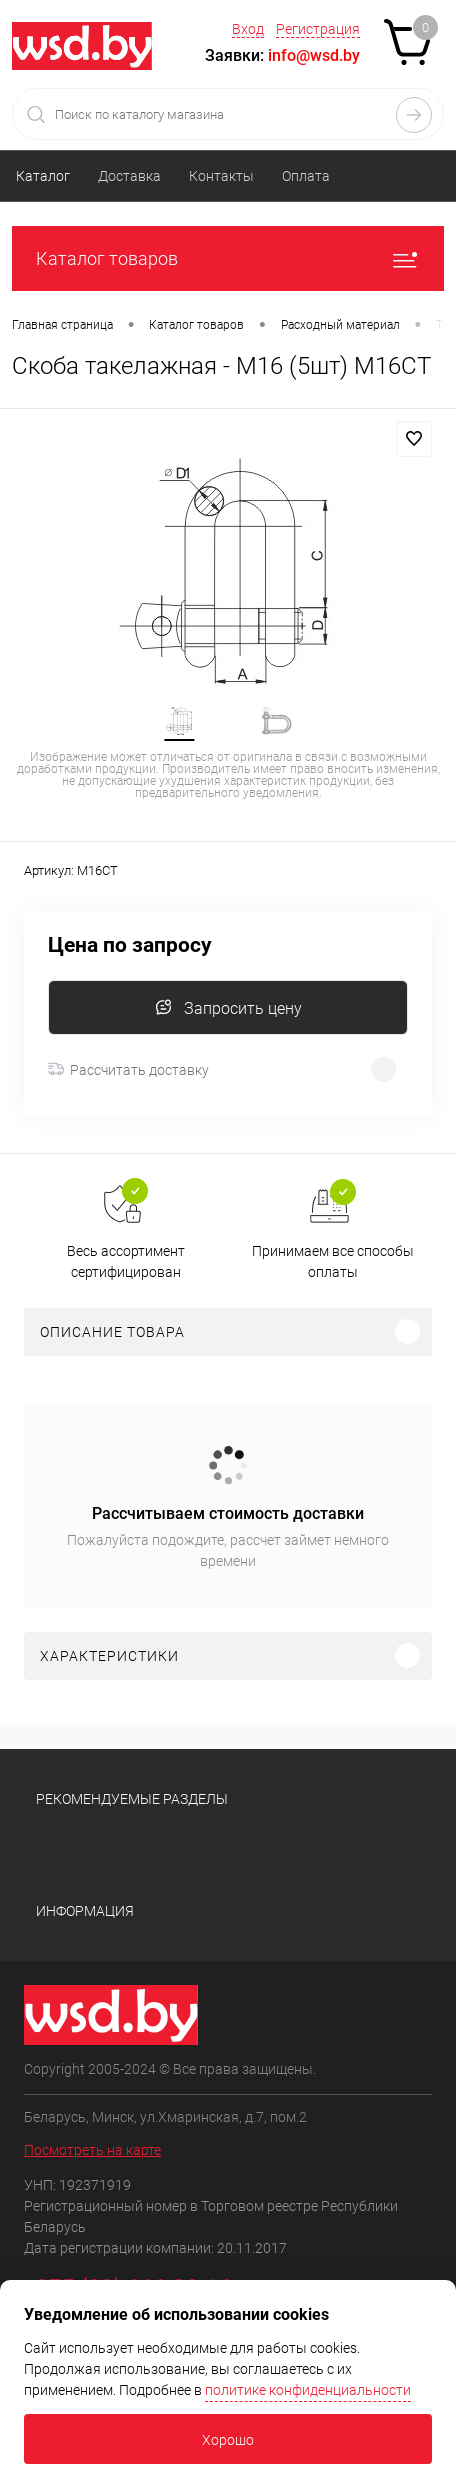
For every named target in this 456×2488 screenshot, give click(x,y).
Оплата (306, 176)
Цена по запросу (130, 945)
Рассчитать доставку (128, 1070)
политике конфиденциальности (308, 2390)
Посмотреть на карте (92, 2150)
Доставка (129, 176)
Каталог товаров (228, 258)
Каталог (43, 176)
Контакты (221, 176)
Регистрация (318, 29)
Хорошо (228, 2440)
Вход (248, 29)
